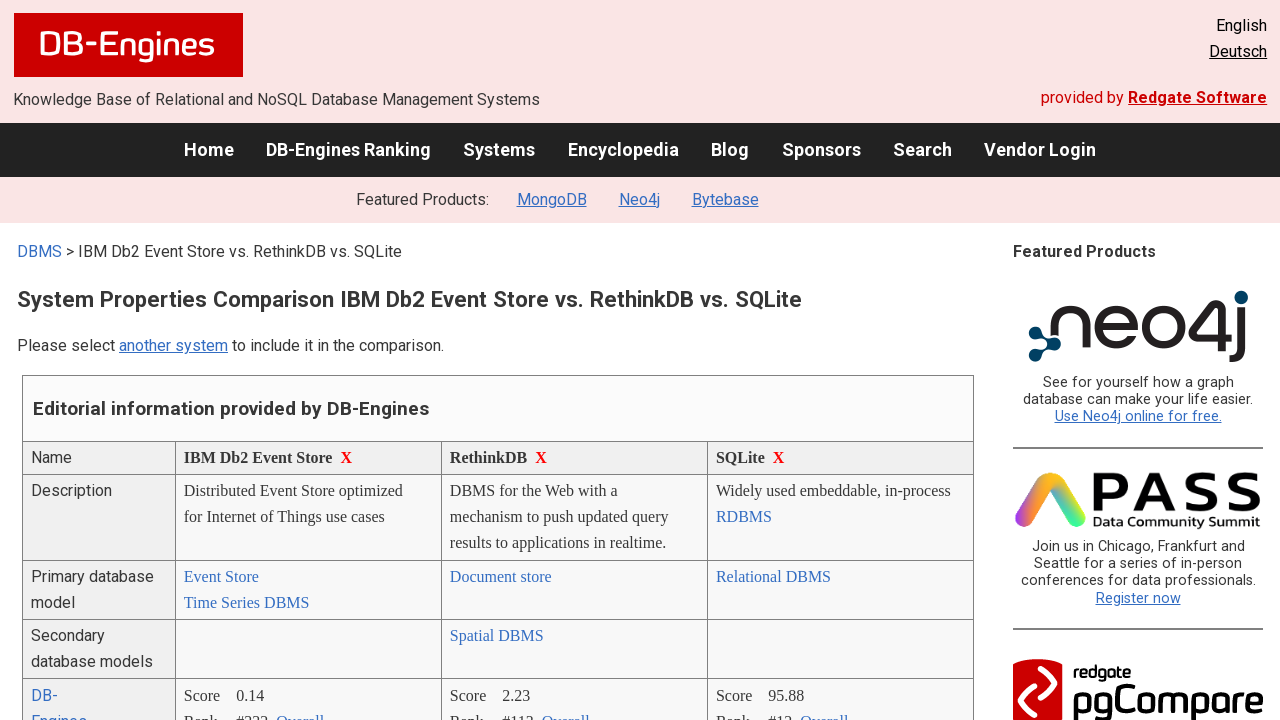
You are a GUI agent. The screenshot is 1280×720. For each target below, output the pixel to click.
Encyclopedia (623, 149)
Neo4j (639, 199)
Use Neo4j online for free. (1138, 416)
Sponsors (821, 149)
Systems (499, 149)
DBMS (39, 251)
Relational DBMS (773, 576)
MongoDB (552, 199)
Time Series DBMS (247, 602)
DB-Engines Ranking (348, 149)
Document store (501, 576)
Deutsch (1238, 51)
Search (922, 149)
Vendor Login (1040, 149)
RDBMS (744, 516)
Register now (1138, 598)
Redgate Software (1197, 97)
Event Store (221, 576)
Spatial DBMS (497, 635)
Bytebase (725, 199)
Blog (730, 149)
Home (209, 149)
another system (173, 345)
